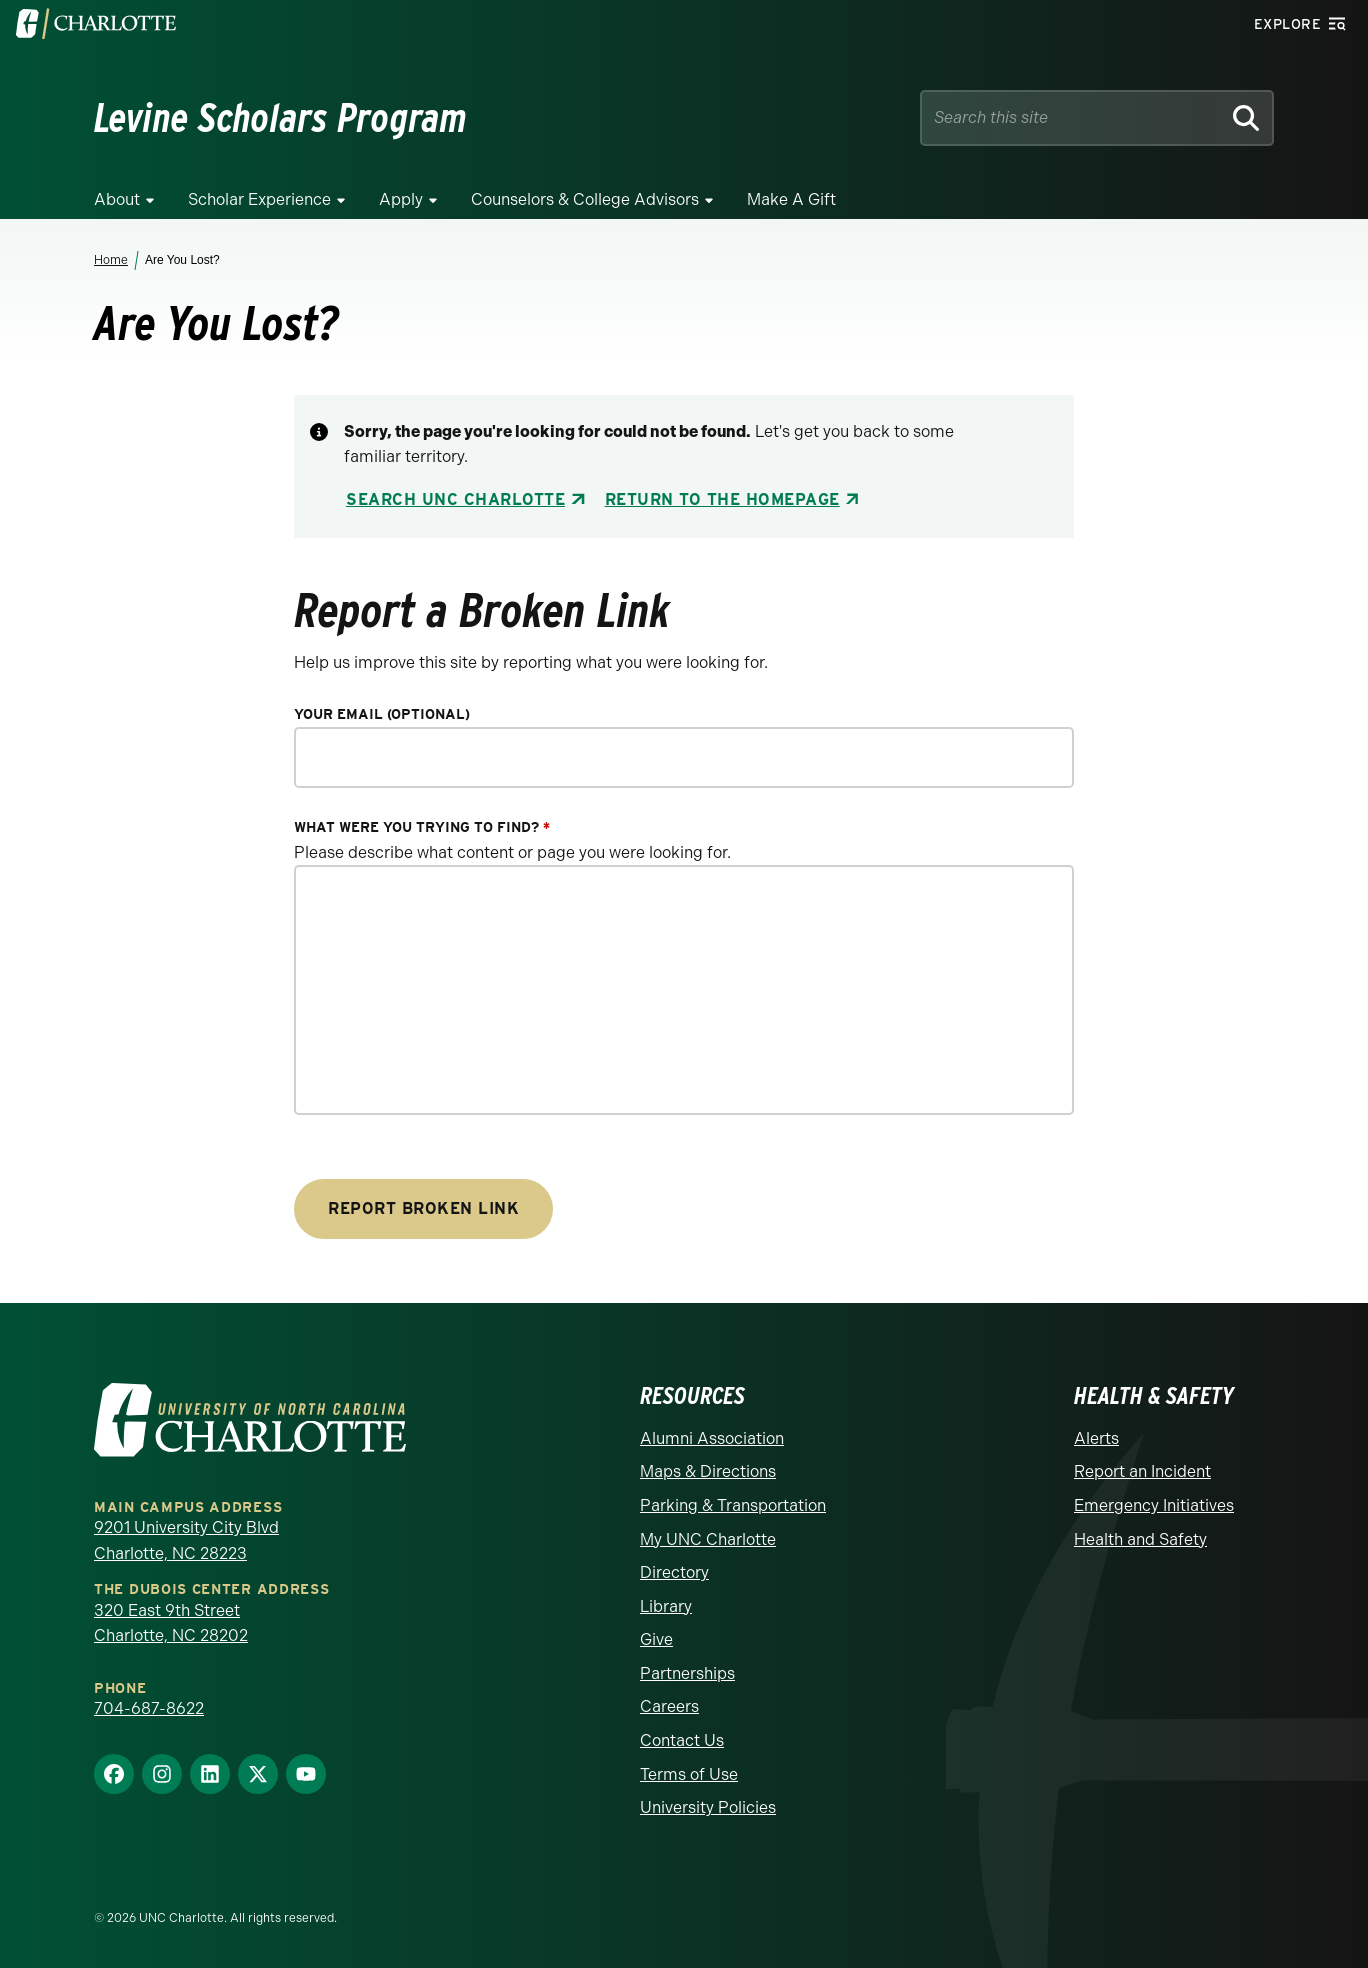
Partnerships (687, 1673)
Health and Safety (1140, 1539)
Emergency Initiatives (1154, 1505)
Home (111, 260)
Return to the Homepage (722, 499)
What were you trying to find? (422, 827)
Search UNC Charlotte (455, 499)
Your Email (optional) (382, 714)
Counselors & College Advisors (585, 199)
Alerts (1096, 1438)
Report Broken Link (423, 1208)
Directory (674, 1572)
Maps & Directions (708, 1471)
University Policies (708, 1807)
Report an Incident (1142, 1471)
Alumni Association (712, 1438)
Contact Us (682, 1740)
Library (666, 1606)
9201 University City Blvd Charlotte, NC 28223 (186, 1540)
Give (656, 1639)
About (117, 199)
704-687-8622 (149, 1708)
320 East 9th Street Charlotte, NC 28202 (171, 1623)
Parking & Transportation (733, 1505)
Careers (669, 1706)
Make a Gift (791, 199)
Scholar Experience (259, 199)
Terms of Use (689, 1774)
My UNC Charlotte (708, 1539)
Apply (401, 199)
